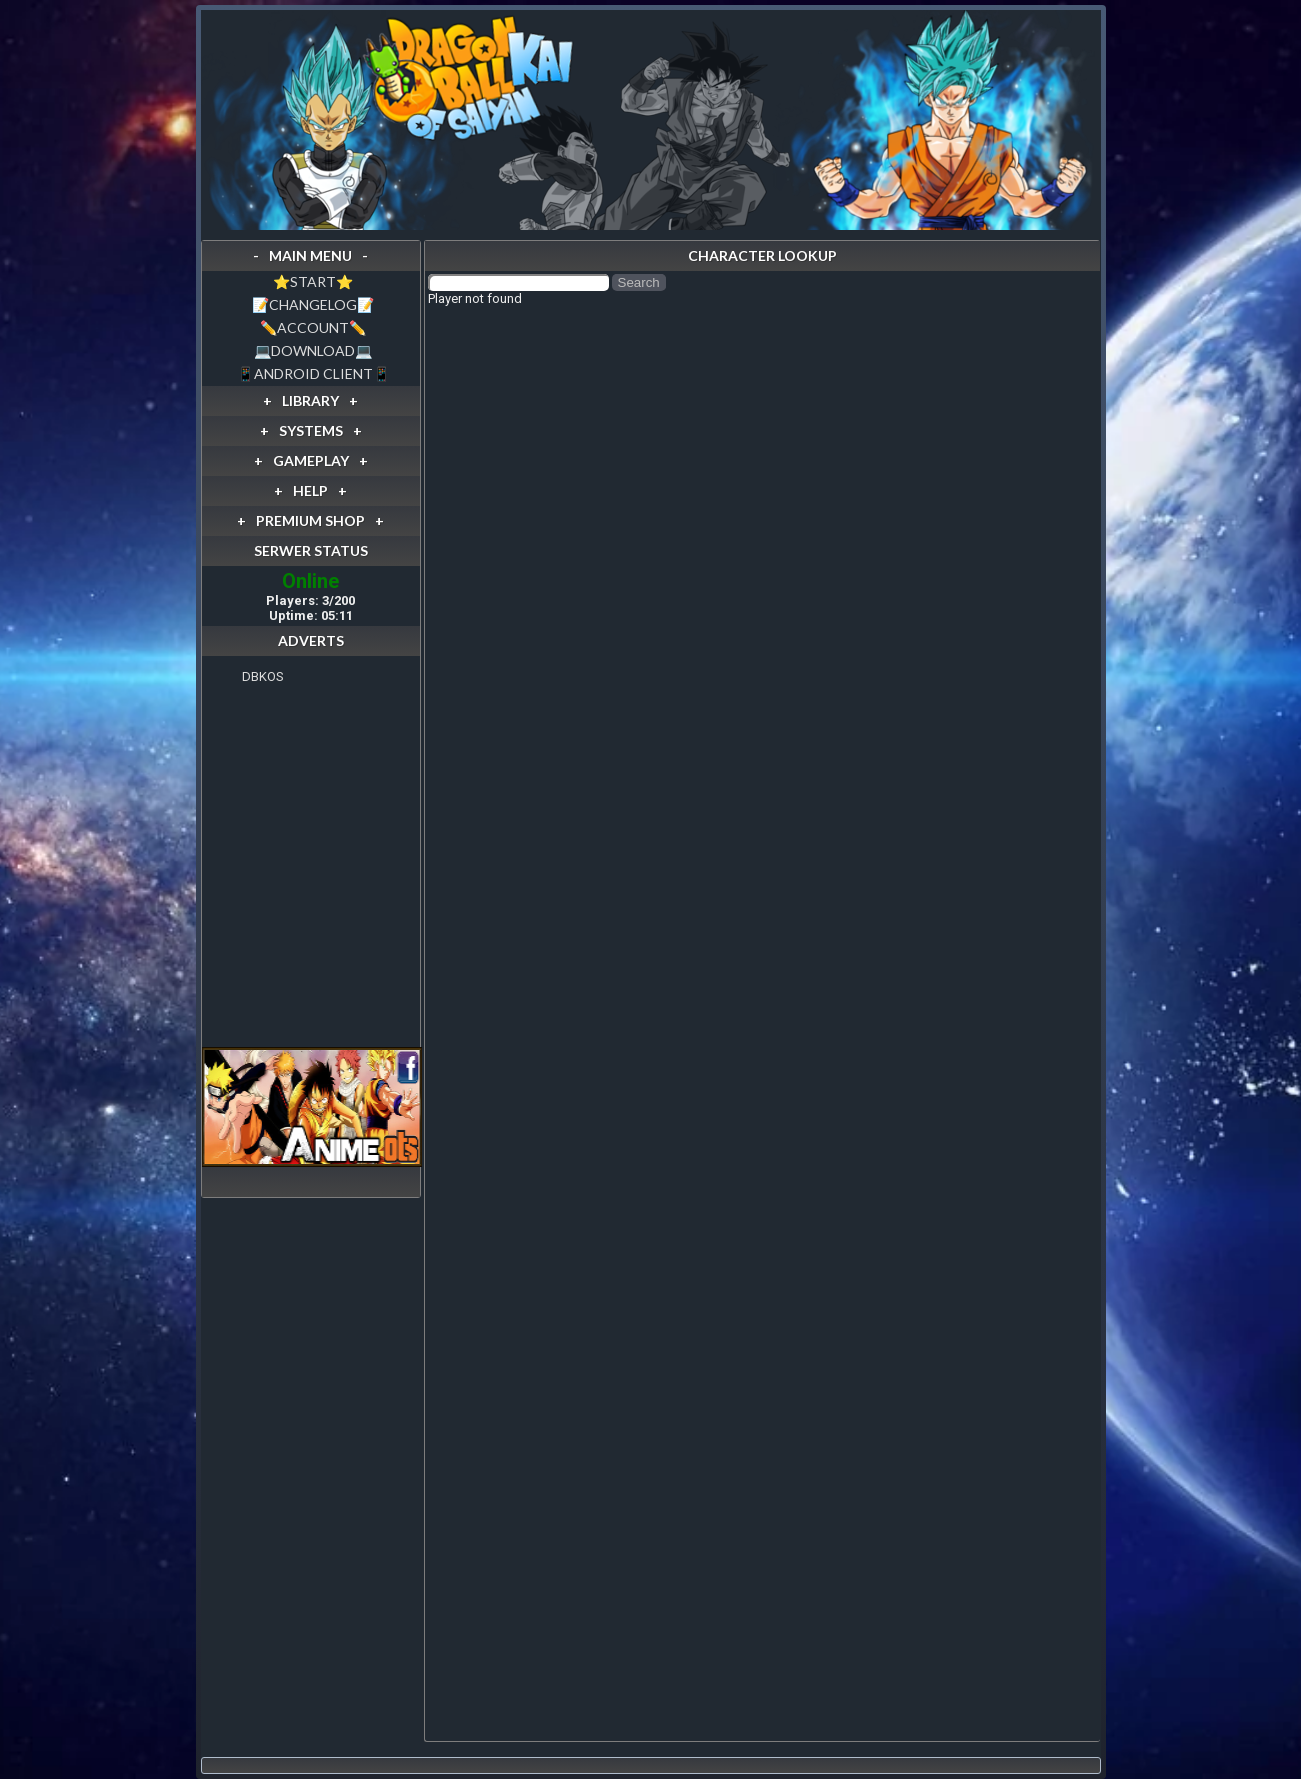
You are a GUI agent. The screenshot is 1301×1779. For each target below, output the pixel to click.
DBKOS (263, 676)
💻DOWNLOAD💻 (313, 350)
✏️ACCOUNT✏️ (313, 327)
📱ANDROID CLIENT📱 (313, 373)
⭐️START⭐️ (313, 281)
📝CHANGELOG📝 (313, 304)
